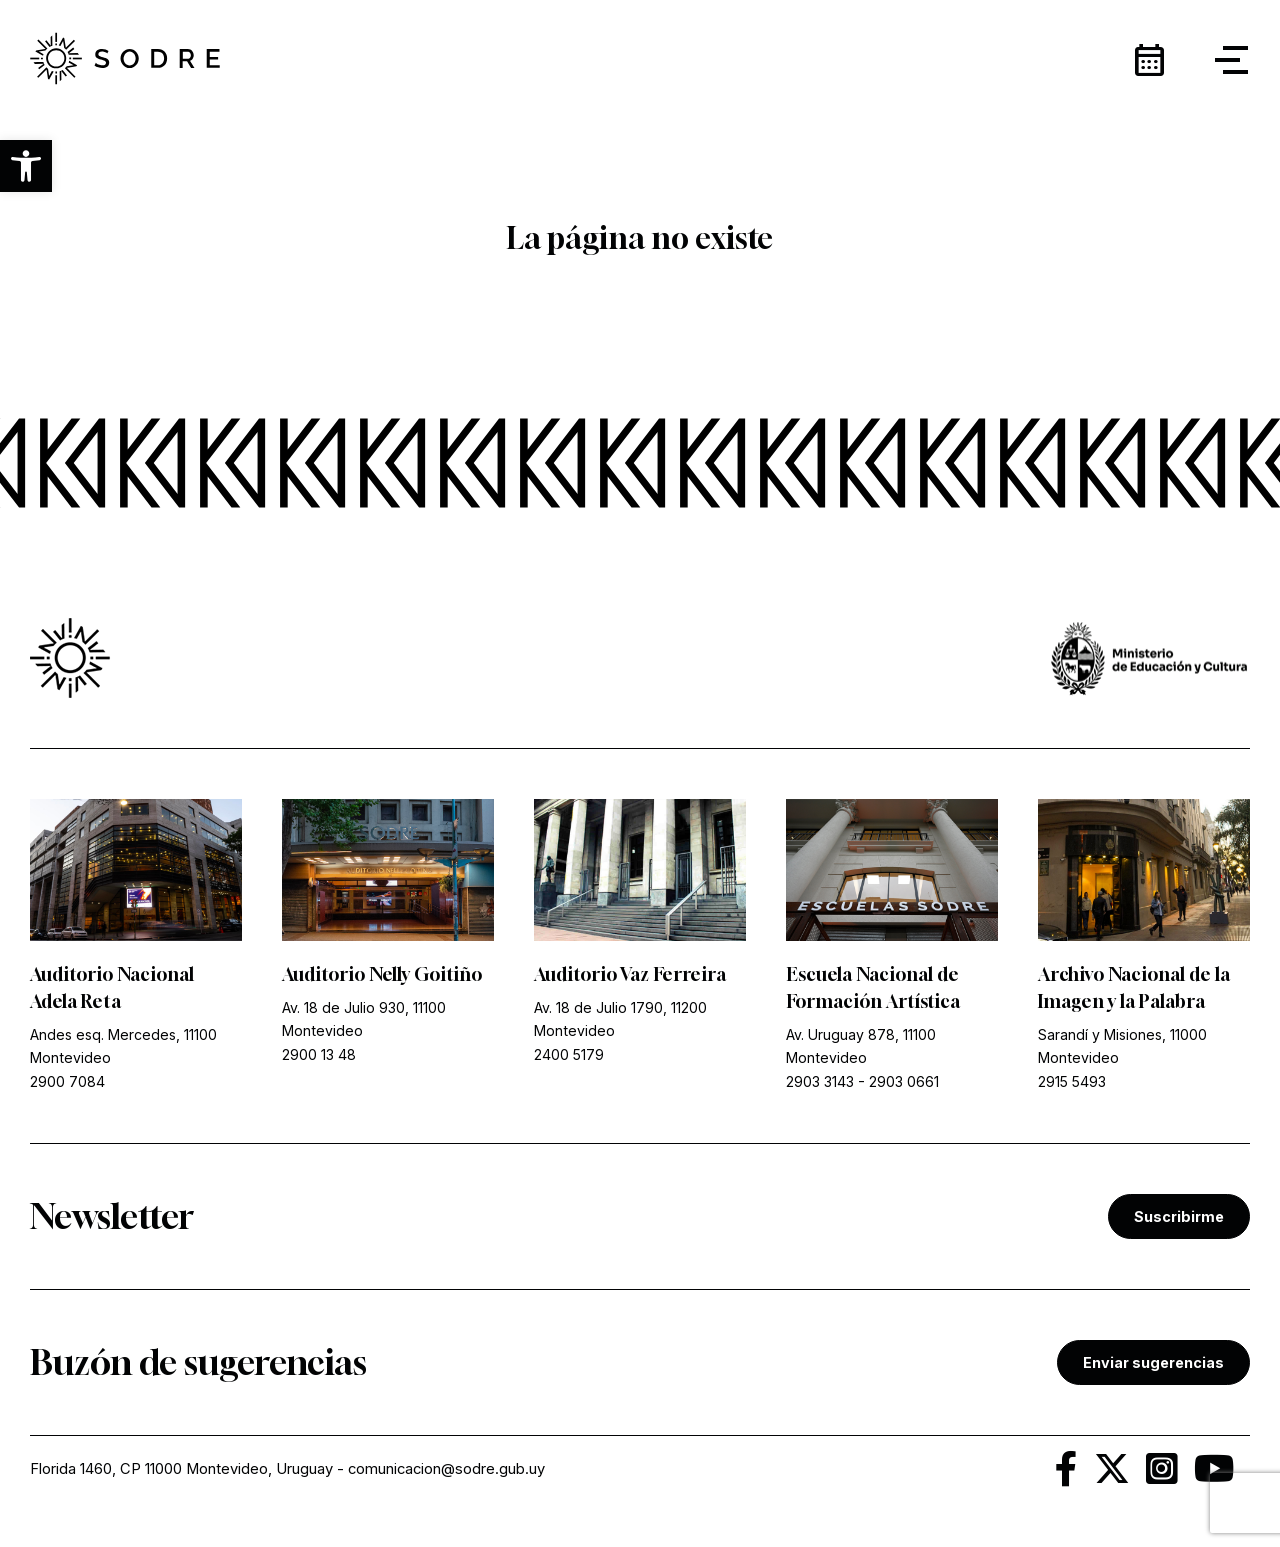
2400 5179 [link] (569, 1054)
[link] (125, 60)
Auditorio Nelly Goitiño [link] (382, 974)
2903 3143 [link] (820, 1081)
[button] (26, 166)
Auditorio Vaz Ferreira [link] (630, 974)
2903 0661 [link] (904, 1081)
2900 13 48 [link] (319, 1054)
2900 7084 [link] (67, 1081)
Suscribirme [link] (1179, 1216)
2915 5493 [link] (1072, 1081)
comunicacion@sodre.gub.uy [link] (446, 1469)
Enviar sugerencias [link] (1153, 1362)
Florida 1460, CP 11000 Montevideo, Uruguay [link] (181, 1469)
